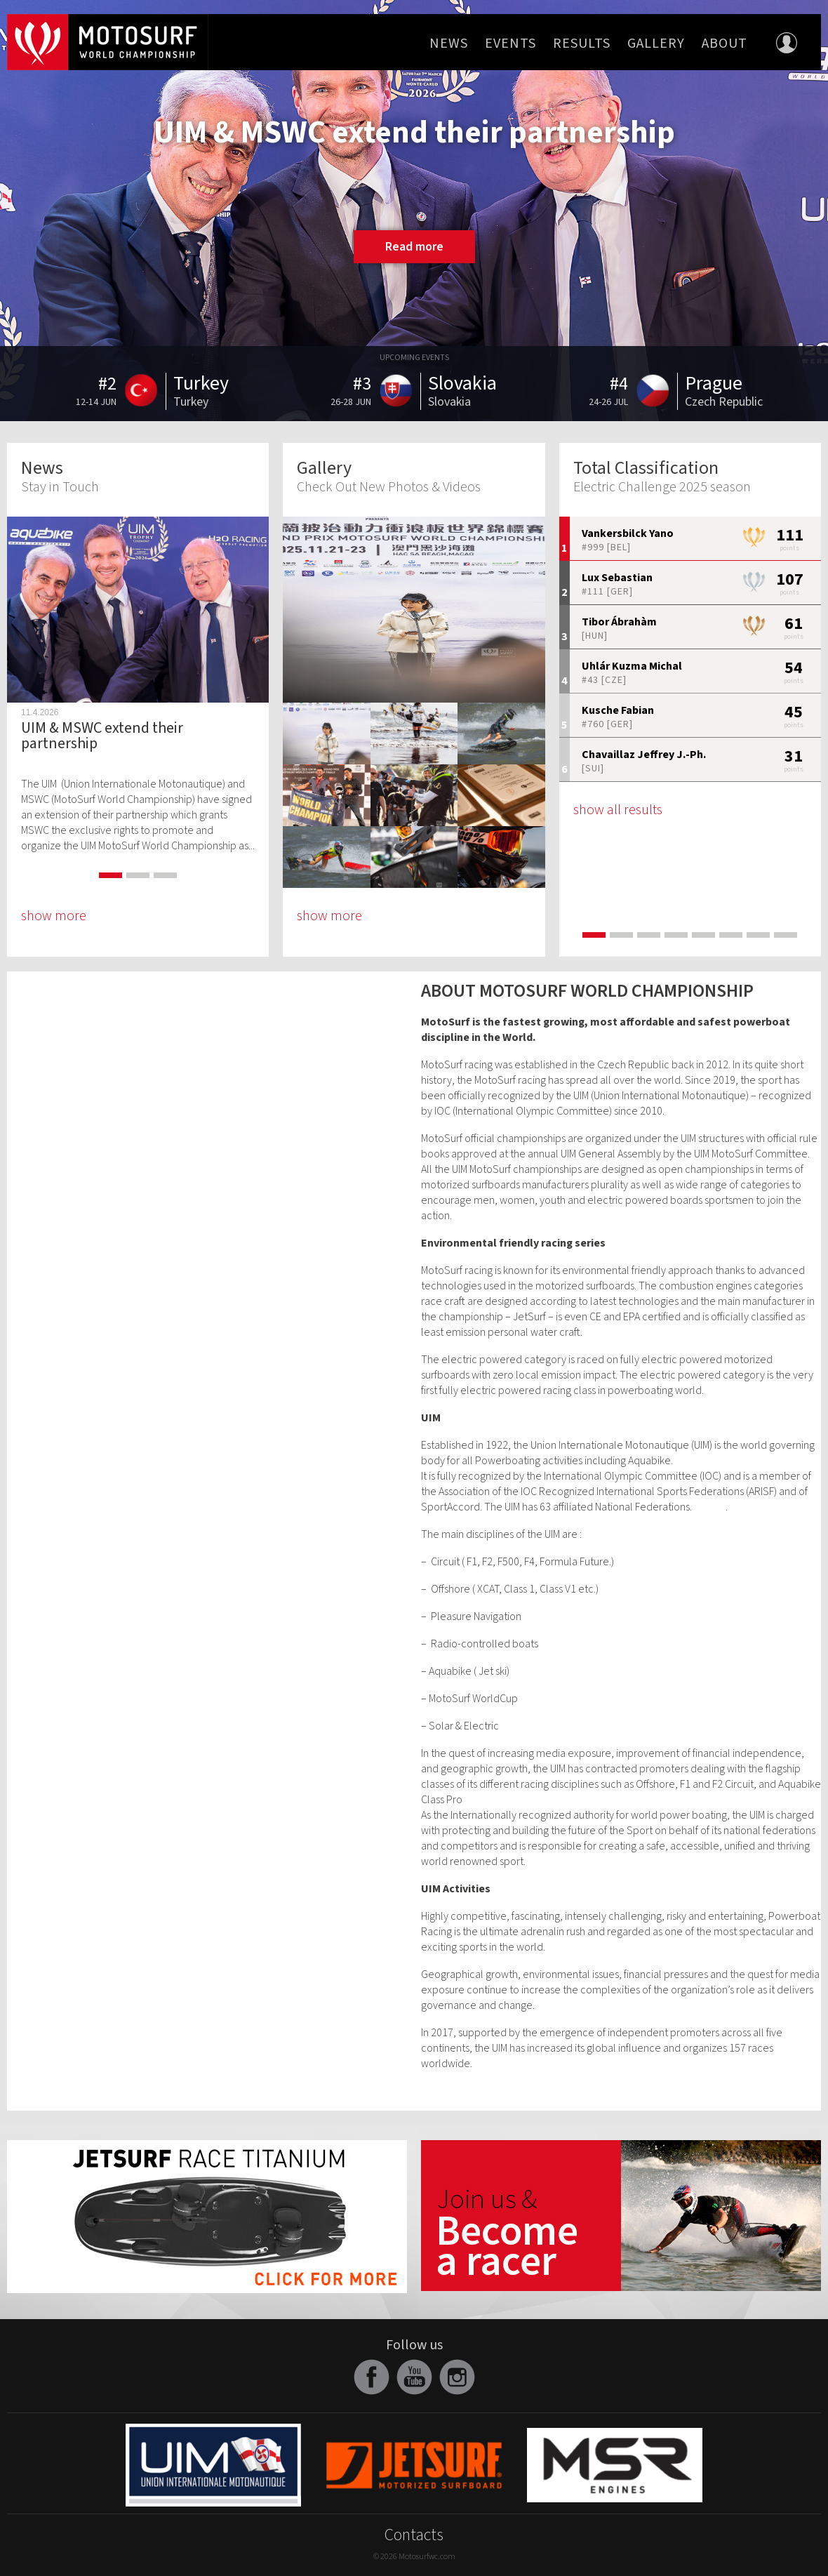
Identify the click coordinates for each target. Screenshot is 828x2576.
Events (510, 43)
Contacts (414, 2535)
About (724, 43)
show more (53, 916)
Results (581, 43)
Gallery (656, 43)
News (448, 43)
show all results (617, 810)
